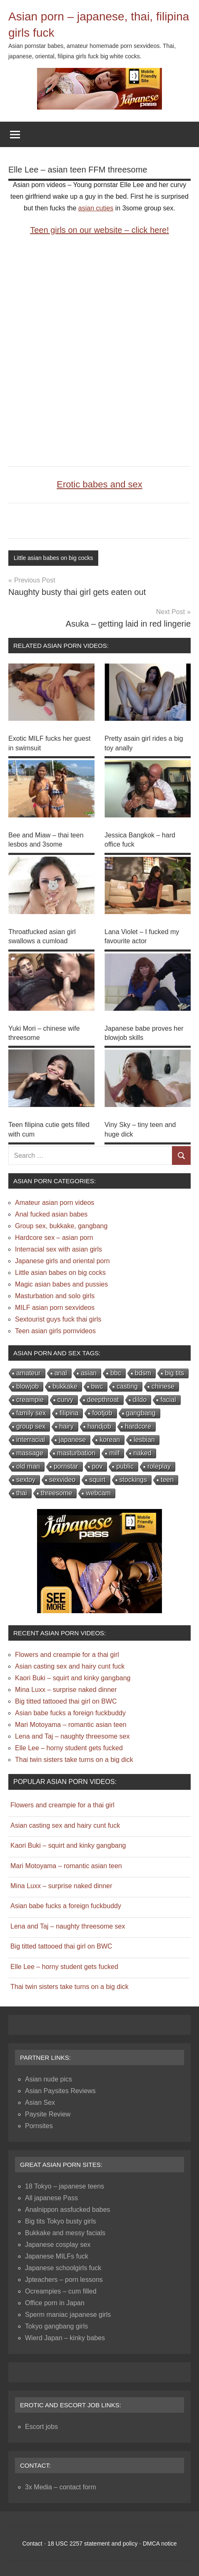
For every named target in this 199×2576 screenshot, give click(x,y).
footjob (102, 1413)
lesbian (144, 1439)
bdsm (143, 1373)
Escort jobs (41, 2426)
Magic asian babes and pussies (61, 1284)
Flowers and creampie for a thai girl (67, 1654)
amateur (28, 1373)
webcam (98, 1493)
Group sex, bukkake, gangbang (61, 1225)
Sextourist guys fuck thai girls (58, 1319)
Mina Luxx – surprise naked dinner (66, 1689)
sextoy (25, 1479)
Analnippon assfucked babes (67, 2209)
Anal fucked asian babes (51, 1214)
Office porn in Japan (55, 2302)
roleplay (159, 1466)
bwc (97, 1386)
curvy (65, 1399)
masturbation (76, 1453)
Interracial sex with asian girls (58, 1249)
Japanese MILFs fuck (56, 2256)
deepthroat (103, 1399)
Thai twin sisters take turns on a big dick (74, 1759)
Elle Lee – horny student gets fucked (69, 1747)
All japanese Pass (51, 2197)
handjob (99, 1426)
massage (29, 1453)
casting (127, 1386)
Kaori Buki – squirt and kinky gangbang (73, 1678)
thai (21, 1493)
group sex (30, 1426)
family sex (31, 1413)
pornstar (66, 1466)
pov (97, 1466)
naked (142, 1453)
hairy (66, 1426)
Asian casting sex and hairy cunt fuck (69, 1666)
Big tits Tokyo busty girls (60, 2221)
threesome (56, 1493)
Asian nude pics (48, 2079)
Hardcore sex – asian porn (54, 1237)
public (125, 1466)
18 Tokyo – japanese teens (64, 2186)
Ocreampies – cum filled (61, 2291)
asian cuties (96, 208)
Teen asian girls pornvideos (55, 1330)
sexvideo (62, 1479)
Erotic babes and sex (99, 484)
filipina (69, 1413)
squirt (97, 1479)
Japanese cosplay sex (57, 2244)
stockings (133, 1479)
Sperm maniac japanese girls (68, 2314)
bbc (115, 1373)
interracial (30, 1439)
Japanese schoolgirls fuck (63, 2267)
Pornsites (39, 2125)
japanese (72, 1439)
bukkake (64, 1386)
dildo (140, 1399)
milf (114, 1453)
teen (167, 1479)
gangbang (141, 1413)
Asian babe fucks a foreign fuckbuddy (70, 1713)
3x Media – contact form (60, 2487)
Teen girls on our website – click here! (99, 230)
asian (89, 1373)
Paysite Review (47, 2114)
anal (61, 1373)
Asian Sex (40, 2102)
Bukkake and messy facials (65, 2232)
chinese (163, 1386)
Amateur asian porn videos (54, 1202)
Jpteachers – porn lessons (64, 2279)
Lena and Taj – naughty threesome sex (72, 1736)
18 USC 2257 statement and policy (92, 2543)
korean (110, 1439)
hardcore (138, 1426)
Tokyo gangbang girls (56, 2326)
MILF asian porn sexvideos (55, 1307)
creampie (30, 1399)
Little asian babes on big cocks (53, 558)
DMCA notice (160, 2543)
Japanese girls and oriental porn (62, 1260)
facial (168, 1399)
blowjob (27, 1386)
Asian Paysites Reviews (60, 2090)
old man (28, 1466)
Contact (32, 2543)
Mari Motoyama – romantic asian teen (71, 1724)
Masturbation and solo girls (55, 1295)
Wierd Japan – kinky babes (65, 2337)
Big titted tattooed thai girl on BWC (66, 1701)
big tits (174, 1373)
